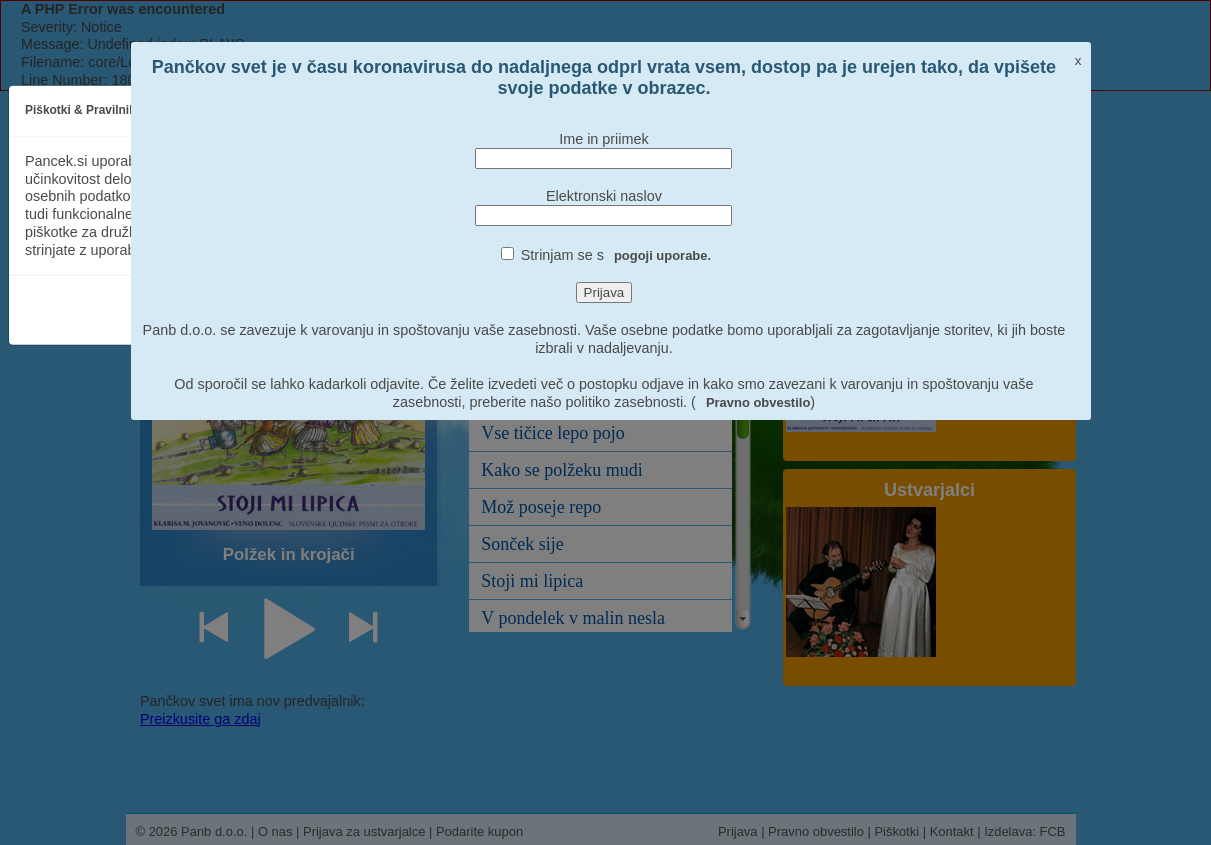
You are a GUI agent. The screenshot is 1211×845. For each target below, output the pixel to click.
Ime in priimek (604, 139)
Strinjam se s (616, 255)
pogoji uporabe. (662, 255)
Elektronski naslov (604, 196)
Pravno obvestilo (758, 402)
